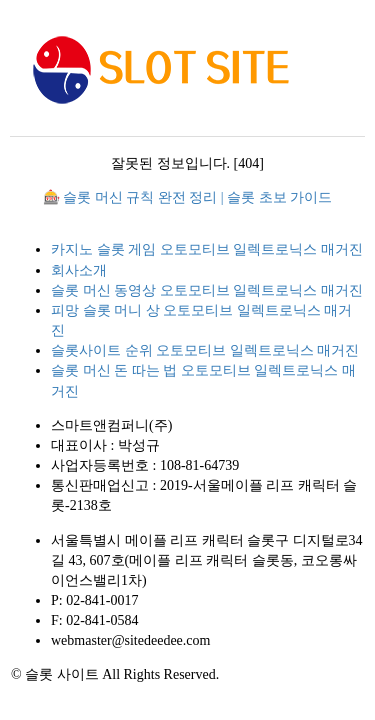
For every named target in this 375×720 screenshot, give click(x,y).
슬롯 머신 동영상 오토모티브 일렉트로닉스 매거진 (207, 290)
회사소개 (79, 270)
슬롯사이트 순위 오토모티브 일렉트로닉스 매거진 (205, 350)
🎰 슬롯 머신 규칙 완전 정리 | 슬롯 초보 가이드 (187, 197)
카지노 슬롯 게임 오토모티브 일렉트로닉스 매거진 (207, 249)
